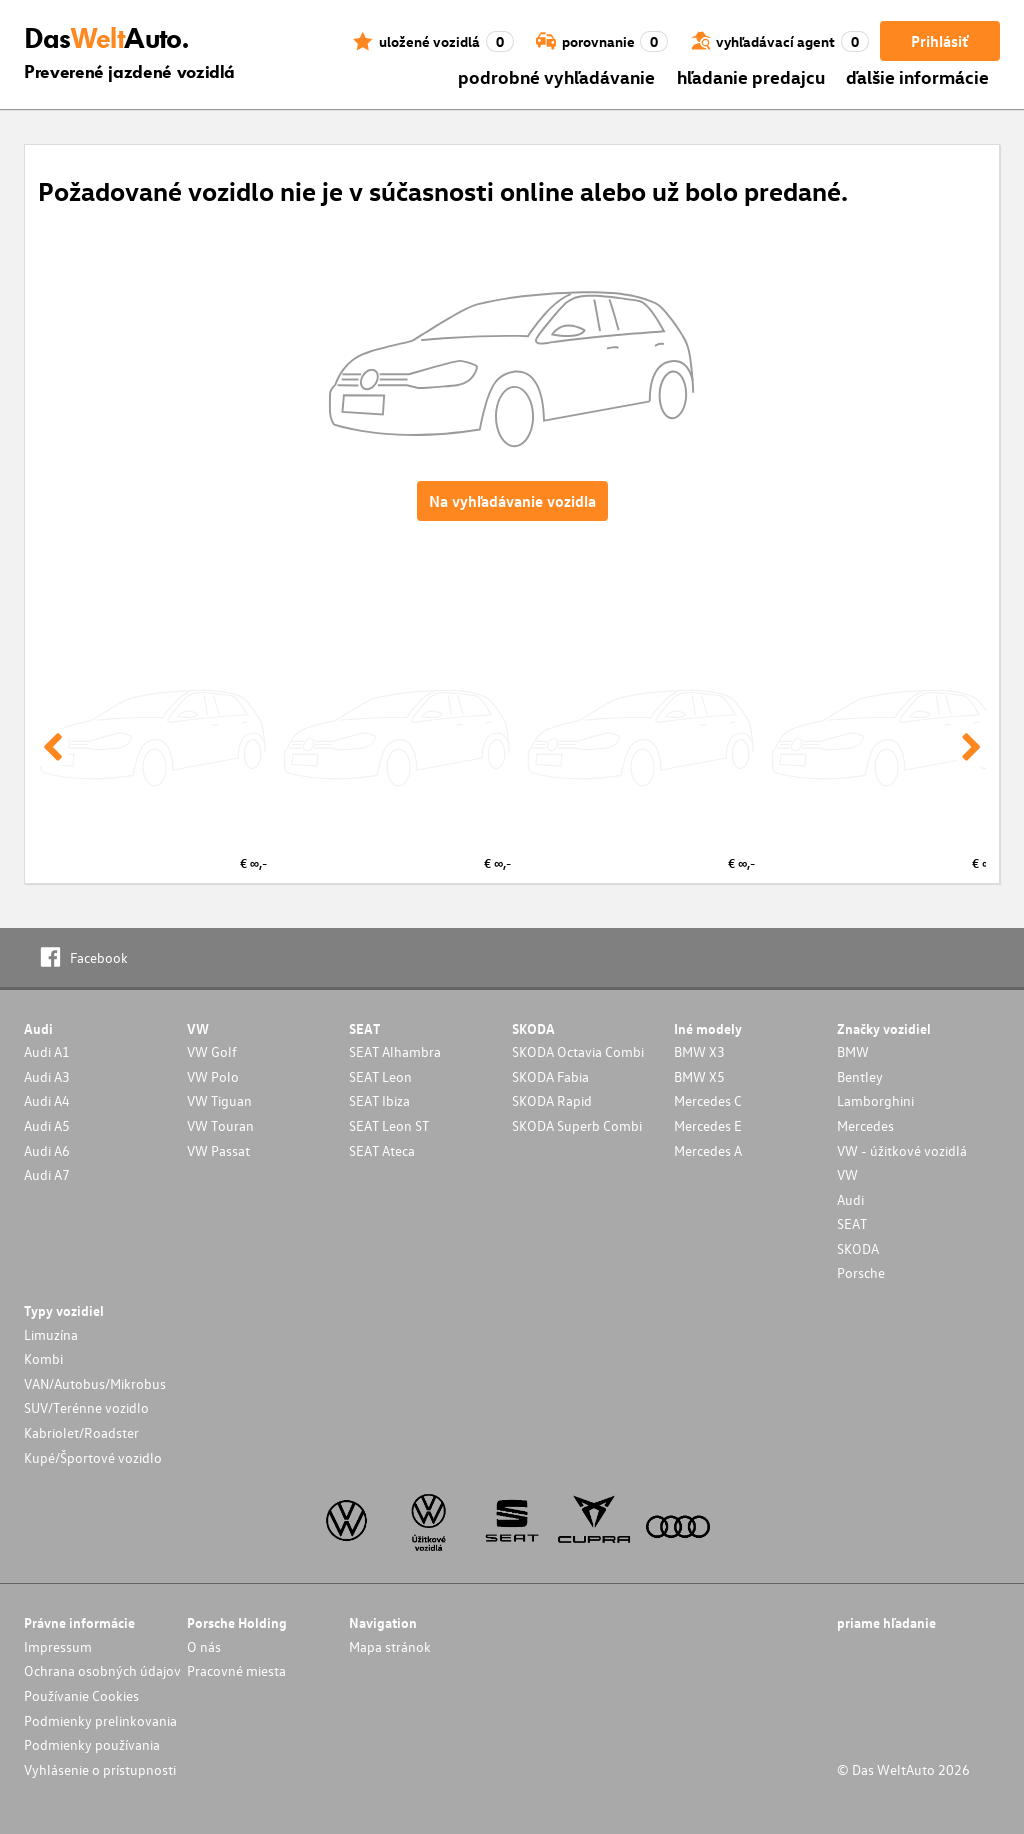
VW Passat (218, 1150)
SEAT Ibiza (379, 1100)
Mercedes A (708, 1150)
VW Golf (212, 1051)
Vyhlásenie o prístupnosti (100, 1769)
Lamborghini (875, 1100)
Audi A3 (47, 1076)
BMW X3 (699, 1051)
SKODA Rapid (552, 1100)
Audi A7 (47, 1174)
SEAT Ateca (382, 1150)
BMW (853, 1051)
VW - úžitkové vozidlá (902, 1150)
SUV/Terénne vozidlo (86, 1407)
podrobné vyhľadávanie (556, 76)
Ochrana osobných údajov (102, 1670)
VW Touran (220, 1125)
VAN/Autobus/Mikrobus (95, 1383)
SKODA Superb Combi (577, 1125)
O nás (204, 1646)
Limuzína (51, 1334)
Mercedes (865, 1125)
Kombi (43, 1358)
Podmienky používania (92, 1744)
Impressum (58, 1646)
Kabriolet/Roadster (81, 1432)
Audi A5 (47, 1125)
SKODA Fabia (550, 1076)
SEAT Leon (380, 1076)
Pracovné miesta (236, 1670)
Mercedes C (708, 1100)
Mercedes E (708, 1125)
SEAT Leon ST (389, 1125)
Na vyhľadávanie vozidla (512, 501)
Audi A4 (47, 1100)
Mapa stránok (390, 1646)
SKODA (858, 1248)
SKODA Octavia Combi (578, 1051)
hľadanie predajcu (751, 76)
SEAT (852, 1223)
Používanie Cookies (81, 1695)
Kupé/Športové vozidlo (93, 1457)
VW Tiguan (219, 1100)
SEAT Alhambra (395, 1051)
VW (847, 1174)
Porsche (861, 1272)
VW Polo (213, 1076)
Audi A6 (47, 1150)
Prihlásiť (939, 41)
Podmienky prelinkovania (100, 1720)
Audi (850, 1199)
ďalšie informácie (917, 76)
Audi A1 (47, 1051)
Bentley (860, 1076)
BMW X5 (699, 1076)
